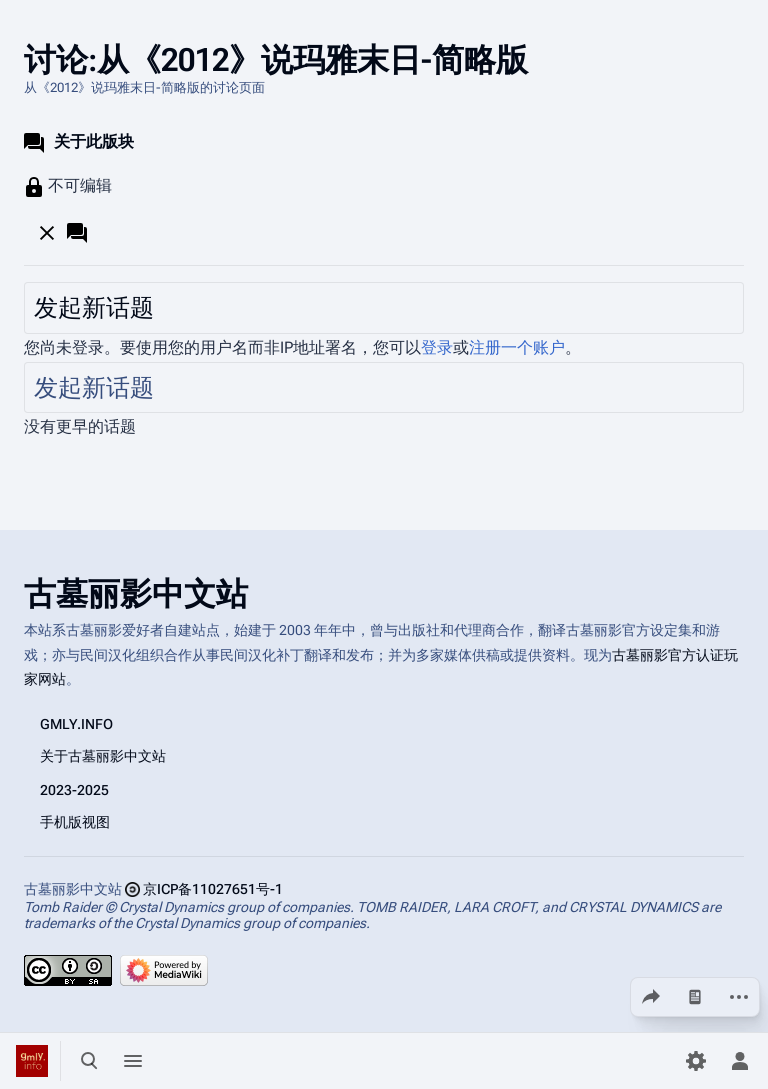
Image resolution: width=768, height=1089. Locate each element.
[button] (65, 232)
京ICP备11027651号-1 (213, 888)
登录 (437, 347)
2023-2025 (74, 789)
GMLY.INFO (76, 723)
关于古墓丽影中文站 (103, 755)
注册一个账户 (517, 347)
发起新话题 (94, 308)
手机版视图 (75, 821)
